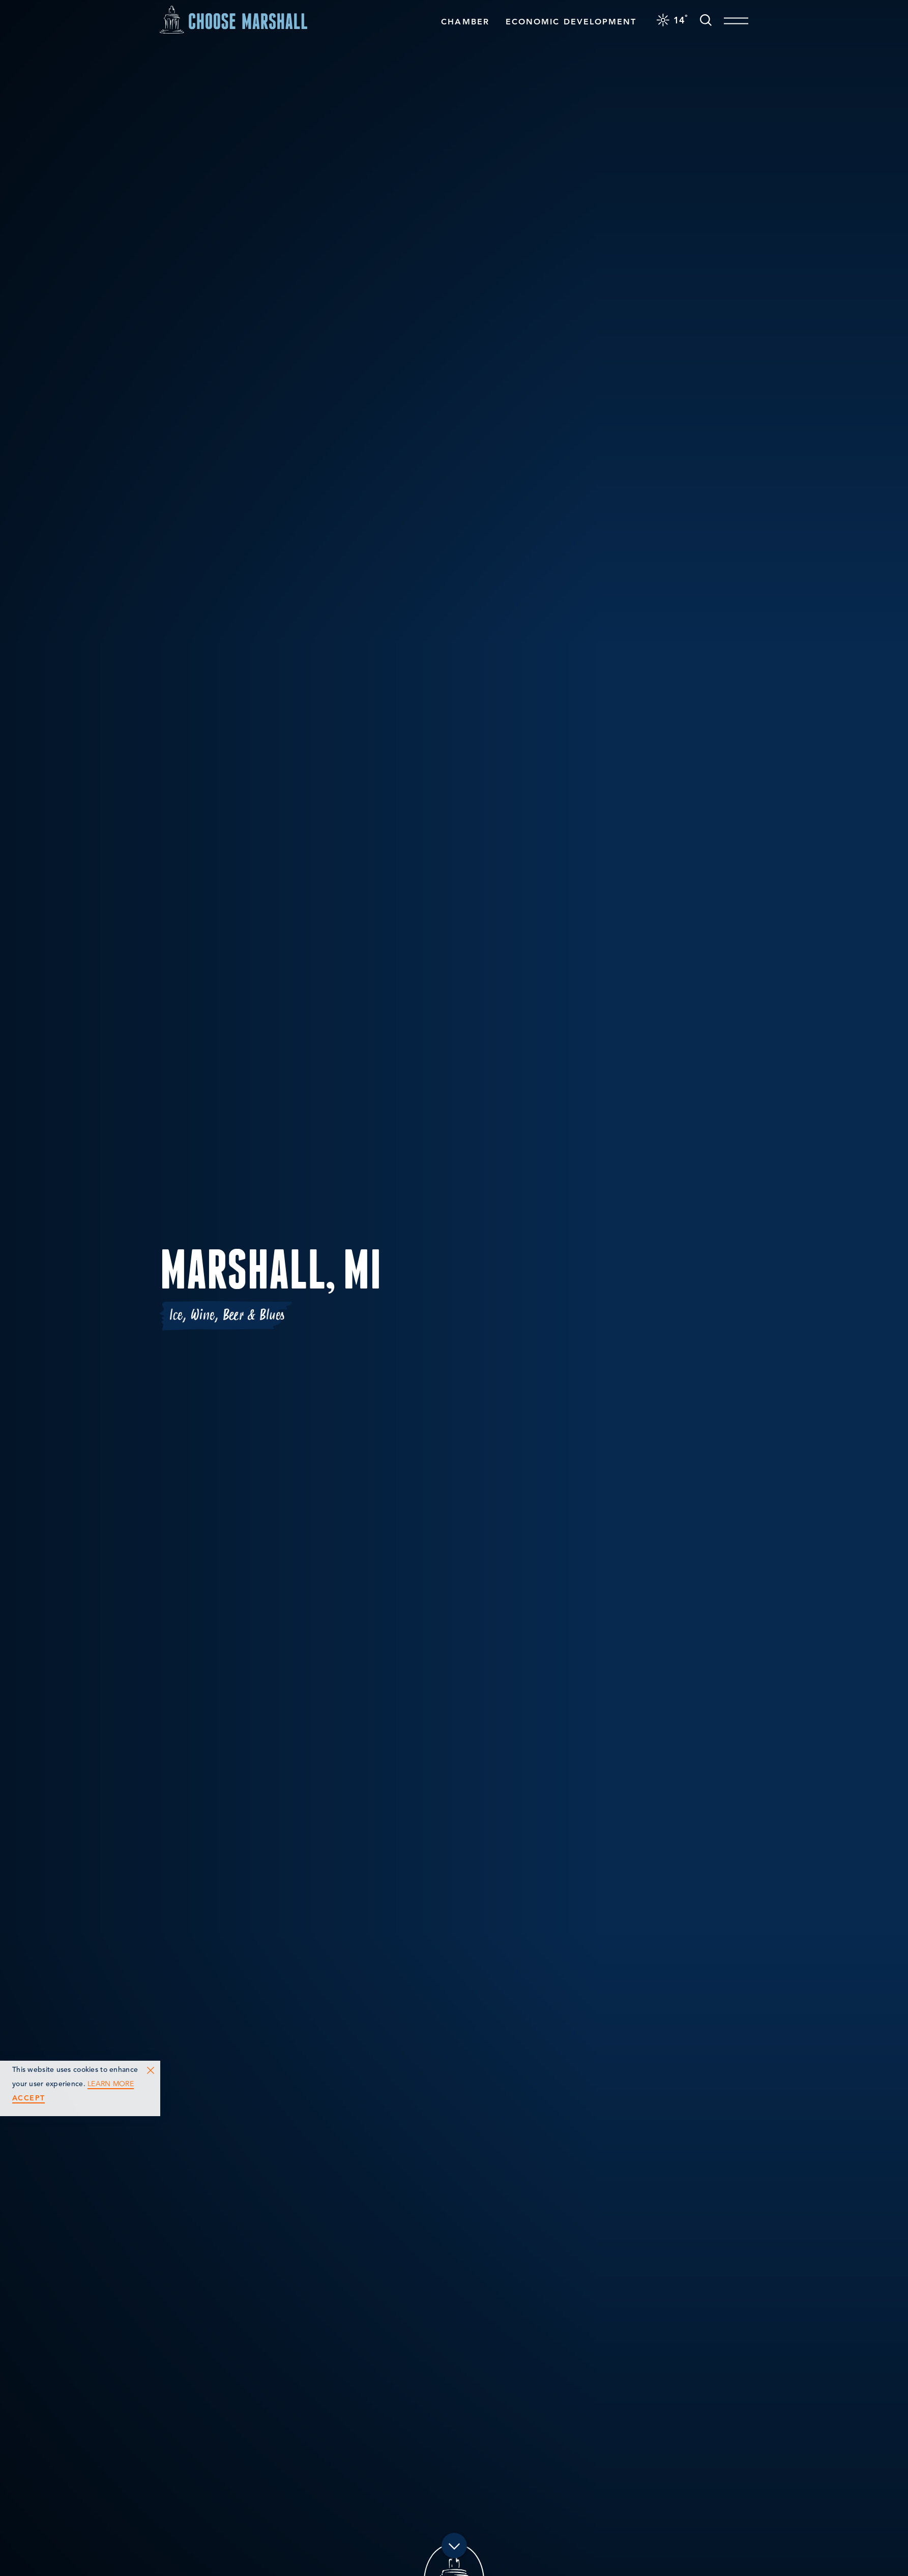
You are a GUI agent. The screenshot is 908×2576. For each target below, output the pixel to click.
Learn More (110, 2084)
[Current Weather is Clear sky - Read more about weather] (672, 18)
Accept (28, 2098)
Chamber (465, 19)
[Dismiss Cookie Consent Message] (150, 2070)
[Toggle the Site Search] (706, 17)
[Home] (233, 18)
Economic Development (571, 19)
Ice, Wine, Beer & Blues (226, 1315)
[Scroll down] (454, 2547)
